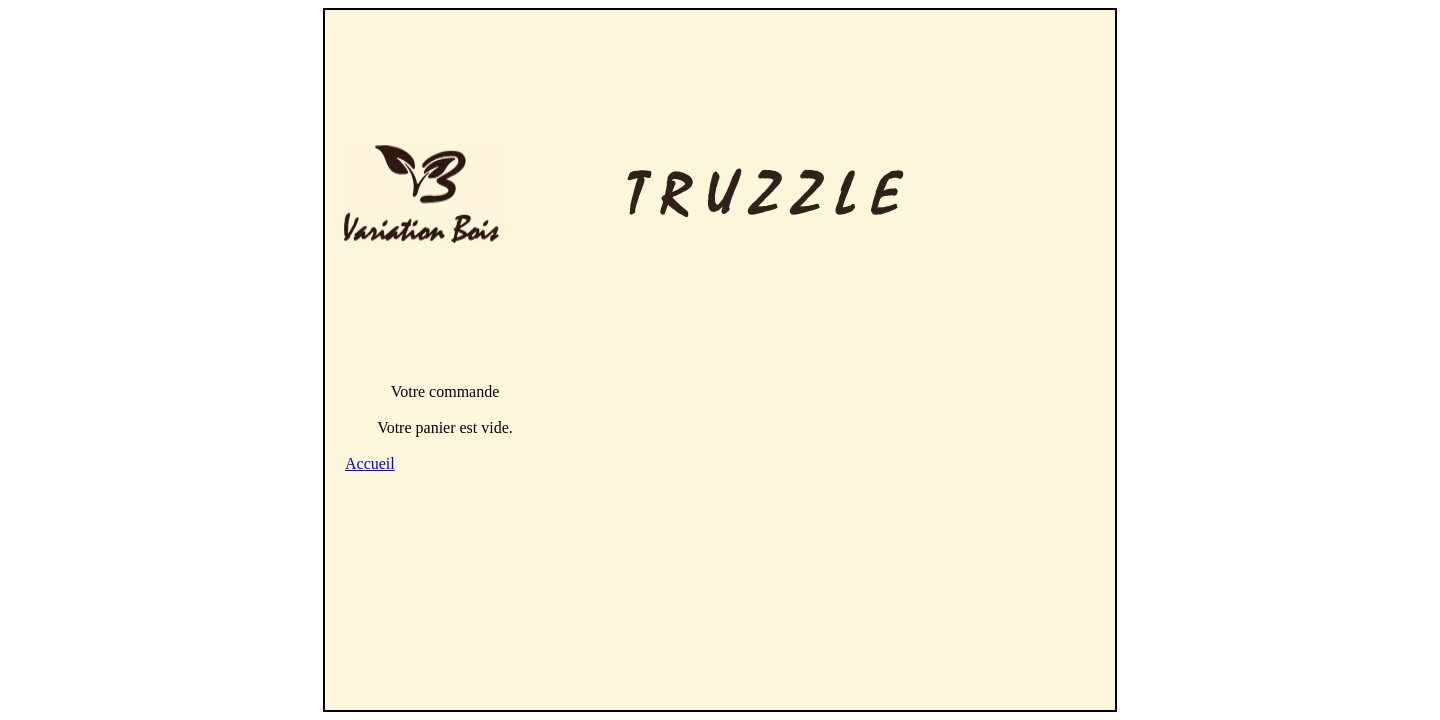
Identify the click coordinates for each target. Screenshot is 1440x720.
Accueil (370, 463)
